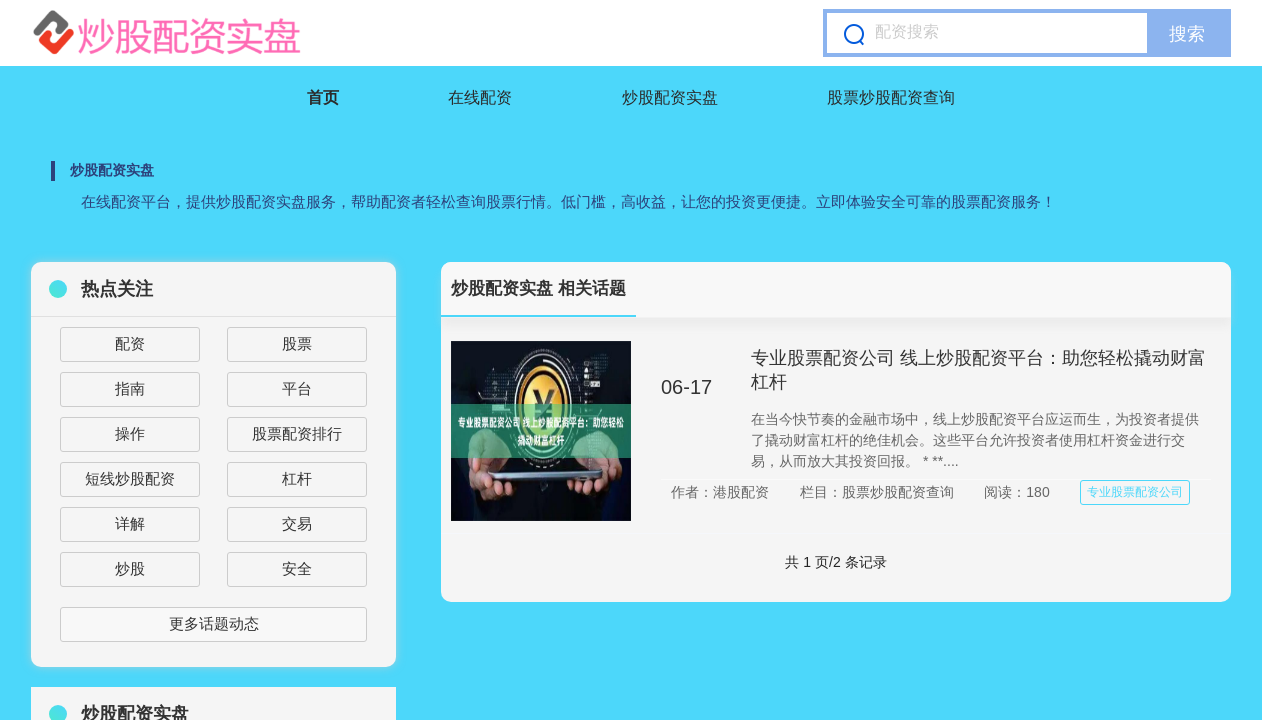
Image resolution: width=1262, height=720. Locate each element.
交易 (297, 523)
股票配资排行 (297, 433)
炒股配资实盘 (670, 97)
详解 (130, 523)
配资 (130, 343)
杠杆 (297, 478)
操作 (130, 433)
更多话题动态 (214, 623)
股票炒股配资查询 (891, 97)
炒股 (130, 568)
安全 (297, 568)
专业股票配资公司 (1135, 492)
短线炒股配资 (130, 478)
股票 (297, 343)
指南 (130, 388)
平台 (297, 388)
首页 (323, 97)
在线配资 (480, 97)
